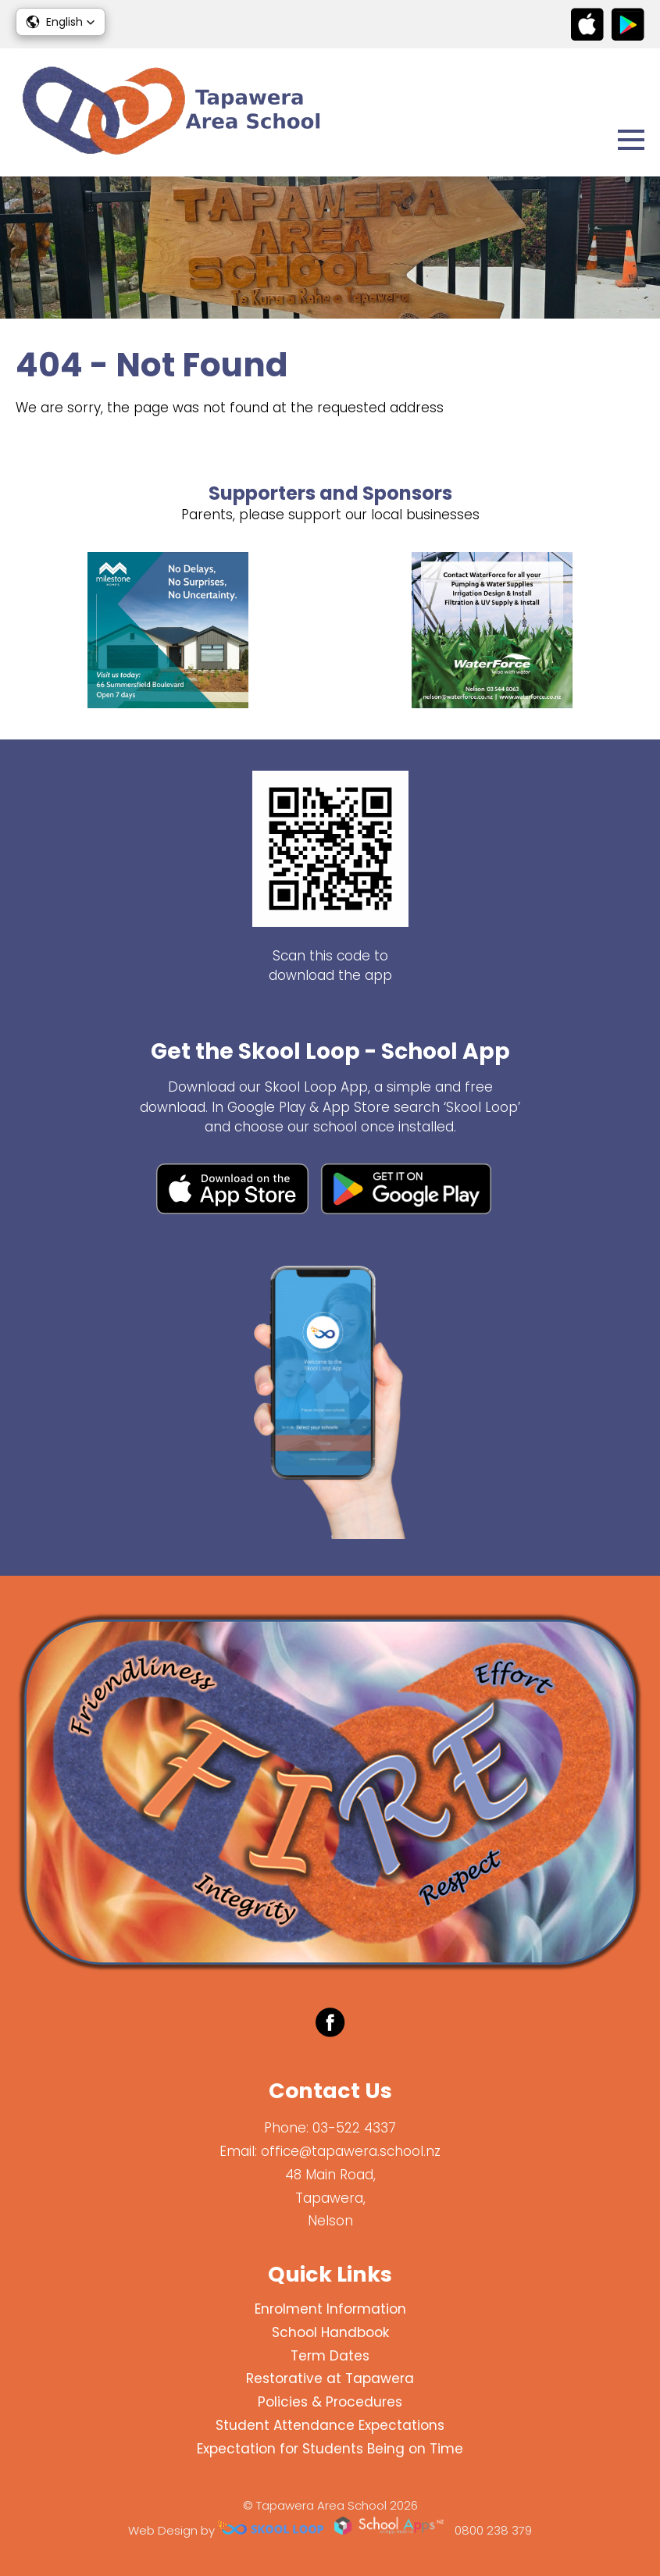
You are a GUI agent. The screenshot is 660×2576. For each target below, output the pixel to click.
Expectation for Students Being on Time (330, 2448)
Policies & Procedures (330, 2402)
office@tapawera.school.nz (351, 2151)
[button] (60, 22)
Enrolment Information (330, 2309)
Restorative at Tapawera (330, 2378)
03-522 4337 (354, 2127)
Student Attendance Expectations (330, 2425)
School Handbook (330, 2332)
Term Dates (330, 2355)
